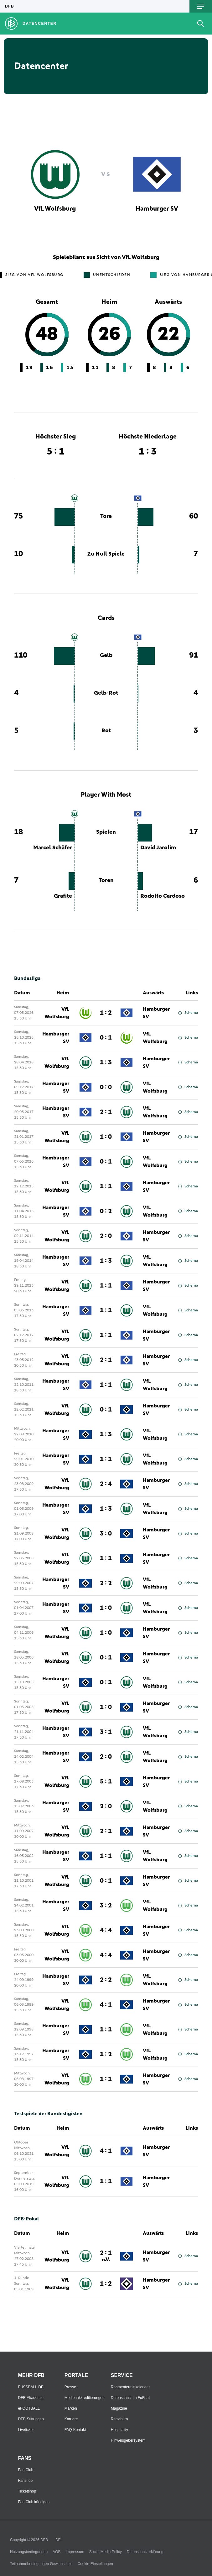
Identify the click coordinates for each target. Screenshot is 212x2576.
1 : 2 (106, 1013)
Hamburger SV (156, 1013)
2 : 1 (106, 1112)
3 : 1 (106, 1732)
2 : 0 (106, 1236)
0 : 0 (106, 1087)
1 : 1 (106, 1186)
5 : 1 (106, 1781)
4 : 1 (106, 2005)
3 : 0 (106, 1533)
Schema (188, 1013)
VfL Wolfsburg (56, 1013)
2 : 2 (106, 1583)
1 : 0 (106, 1137)
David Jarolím (158, 848)
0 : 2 (106, 1211)
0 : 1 (106, 1038)
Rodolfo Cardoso (162, 896)
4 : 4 (106, 1930)
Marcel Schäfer (52, 848)
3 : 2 (106, 1905)
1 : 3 (106, 1062)
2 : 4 (106, 1484)
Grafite (63, 896)
